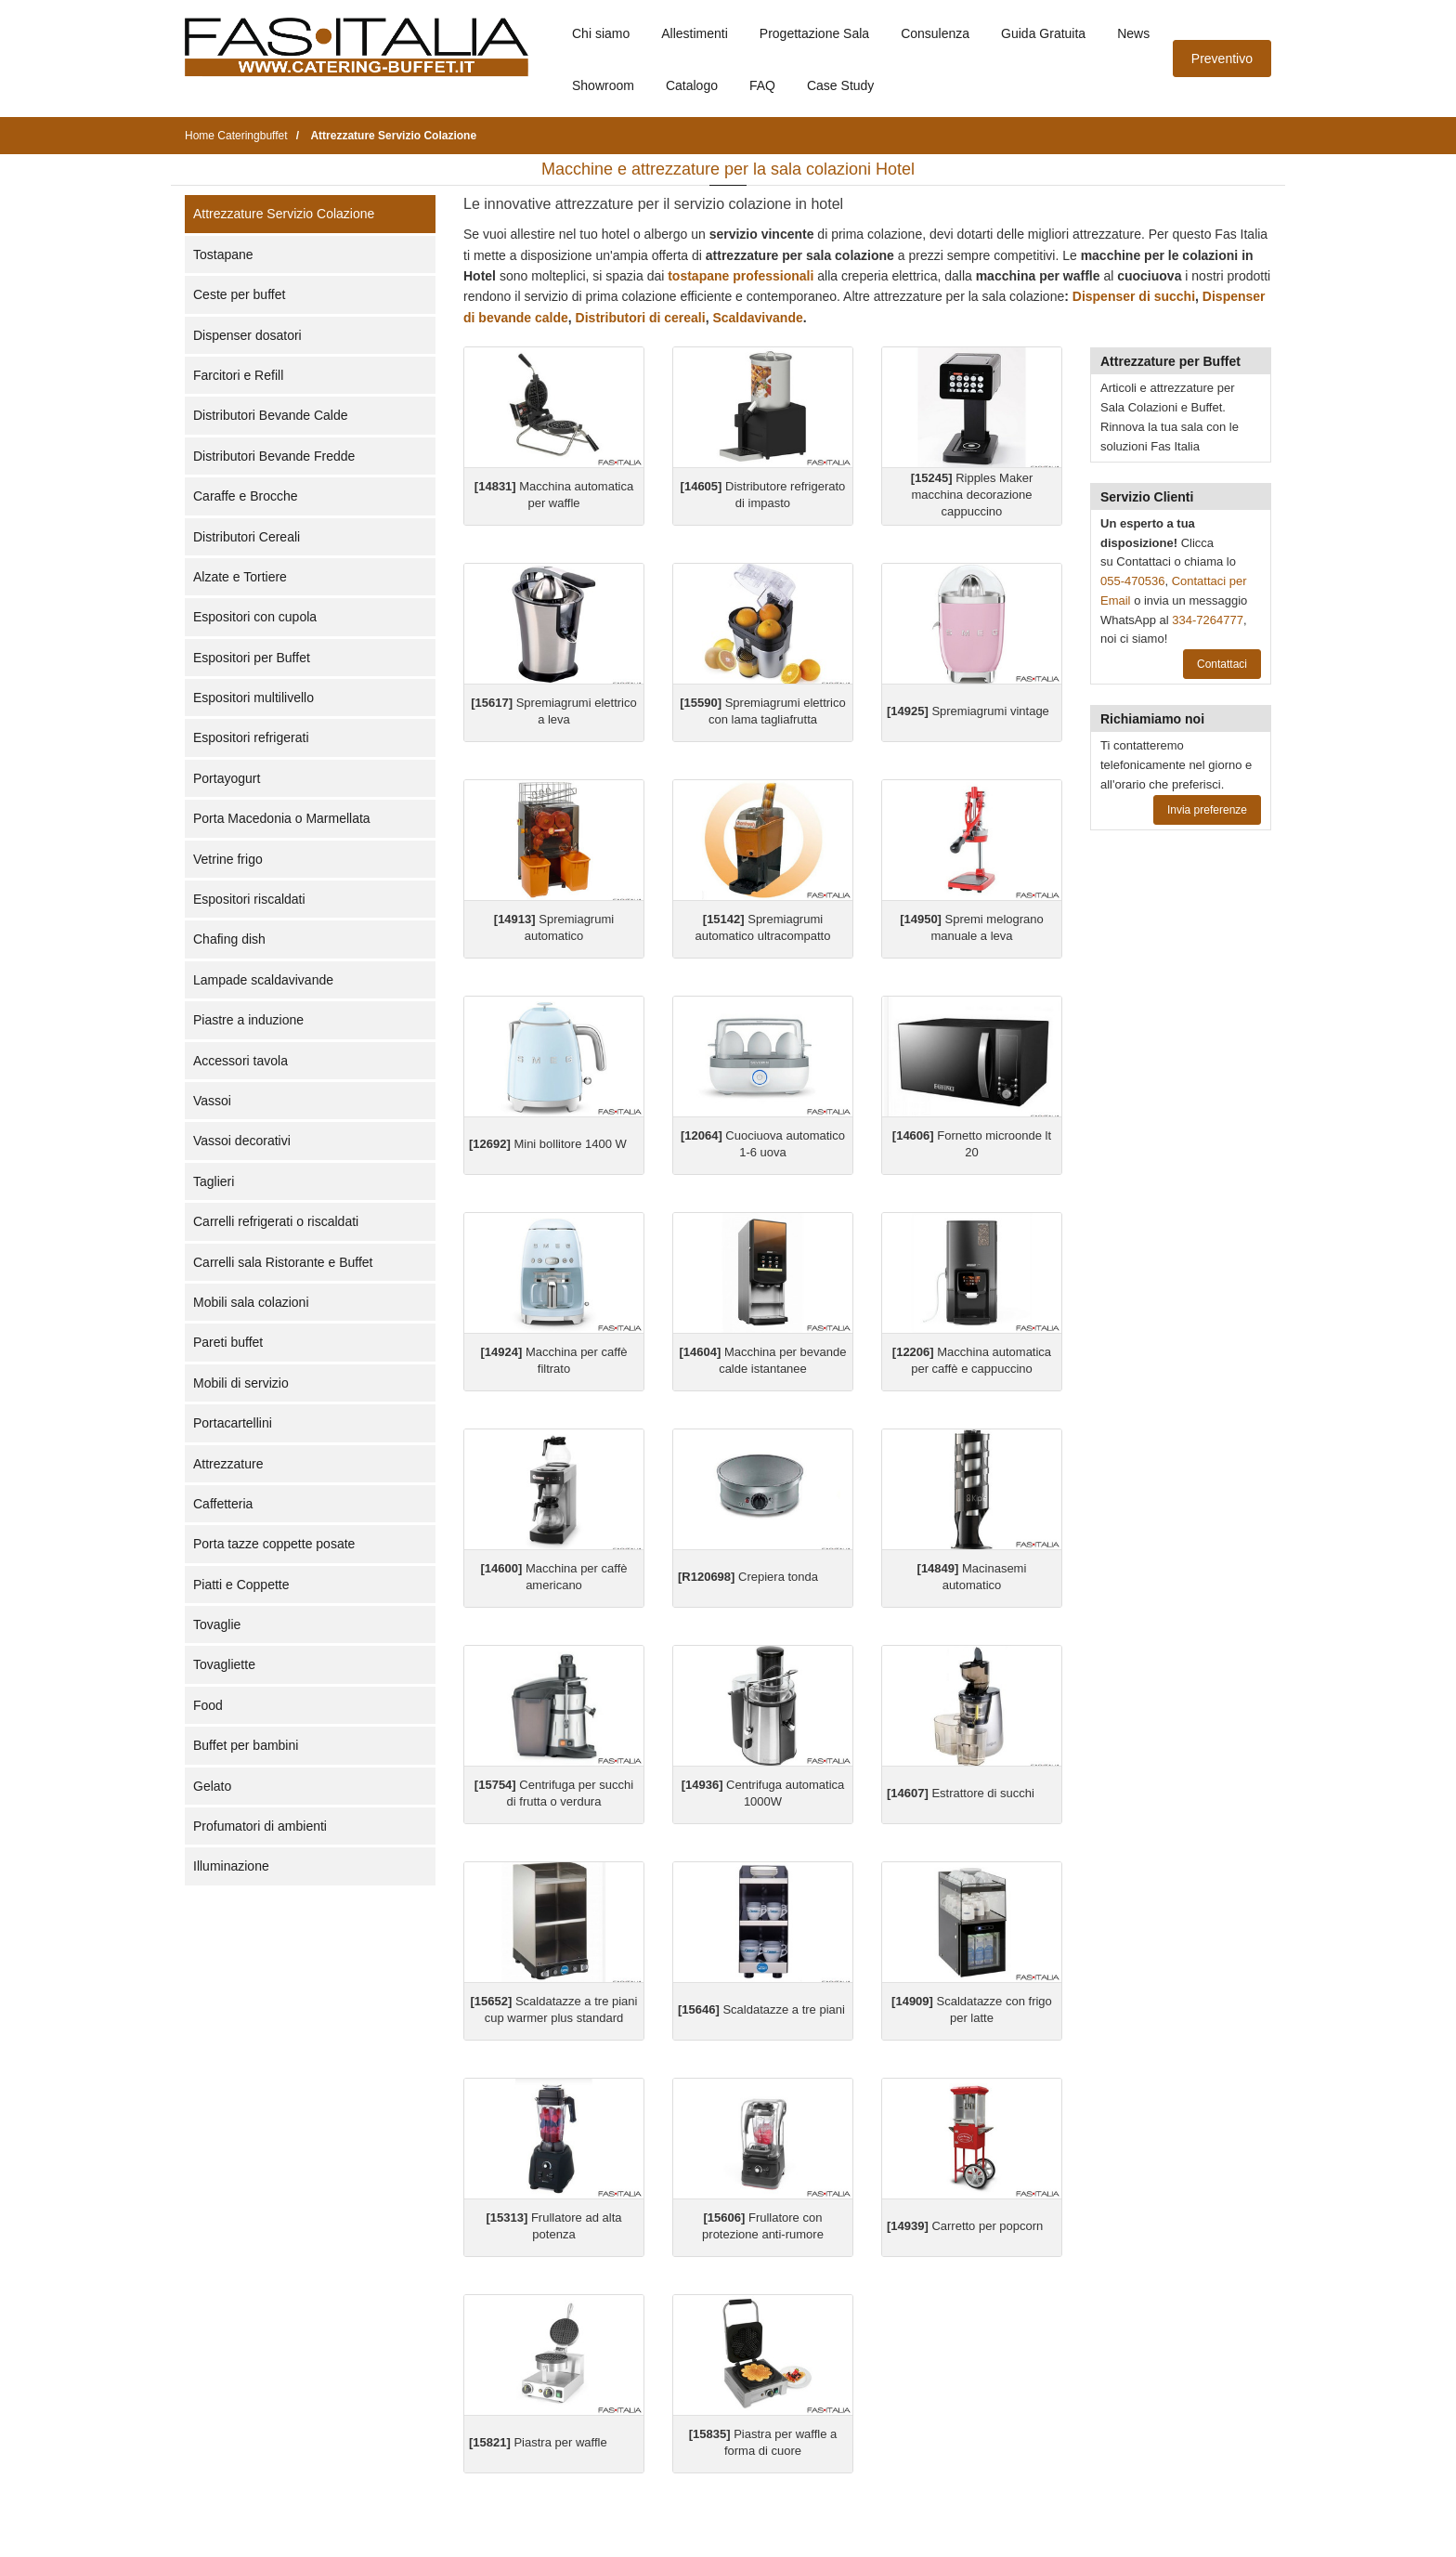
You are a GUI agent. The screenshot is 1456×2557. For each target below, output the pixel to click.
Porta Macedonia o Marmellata (281, 818)
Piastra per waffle (538, 2442)
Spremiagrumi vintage (968, 711)
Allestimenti (694, 33)
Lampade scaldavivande (263, 979)
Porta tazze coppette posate (274, 1543)
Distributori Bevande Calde (270, 415)
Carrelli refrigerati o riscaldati (275, 1221)
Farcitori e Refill (238, 375)
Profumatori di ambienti (260, 1826)
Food (208, 1705)
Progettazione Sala (814, 33)
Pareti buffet (228, 1342)
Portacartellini (232, 1422)
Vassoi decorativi (242, 1140)
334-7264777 (1207, 620)
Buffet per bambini (245, 1745)
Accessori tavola (240, 1060)
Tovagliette (224, 1664)
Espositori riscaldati (249, 899)
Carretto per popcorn (965, 2226)
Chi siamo (601, 33)
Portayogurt (226, 778)
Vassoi (212, 1100)
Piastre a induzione (248, 1019)
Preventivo (1222, 58)
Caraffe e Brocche (245, 496)
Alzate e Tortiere (240, 576)
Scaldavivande (757, 317)
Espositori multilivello (253, 697)
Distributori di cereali (641, 317)
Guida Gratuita (1043, 33)
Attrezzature (228, 1463)
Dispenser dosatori (247, 335)
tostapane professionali (740, 275)
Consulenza (935, 33)
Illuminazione (231, 1866)
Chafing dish (229, 939)
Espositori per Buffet (251, 657)
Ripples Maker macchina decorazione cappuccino (972, 494)
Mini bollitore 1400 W (548, 1144)
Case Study (840, 85)
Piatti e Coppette (241, 1584)
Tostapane (223, 254)
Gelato (212, 1786)
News (1133, 33)
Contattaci (1222, 664)
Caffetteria (223, 1503)
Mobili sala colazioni (251, 1302)
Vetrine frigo (228, 859)
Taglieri (213, 1181)
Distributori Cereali (246, 536)
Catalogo (692, 85)
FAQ (762, 85)
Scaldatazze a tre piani (761, 2009)
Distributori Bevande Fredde (274, 456)
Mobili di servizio (241, 1383)
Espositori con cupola (255, 616)
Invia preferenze (1207, 809)
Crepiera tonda (748, 1577)
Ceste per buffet (239, 294)
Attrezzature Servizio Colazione (283, 213)
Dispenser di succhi (1132, 296)
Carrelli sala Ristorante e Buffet (283, 1262)
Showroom (603, 85)
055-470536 (1132, 581)
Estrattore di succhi (960, 1793)
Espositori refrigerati (251, 737)
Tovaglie (216, 1624)
